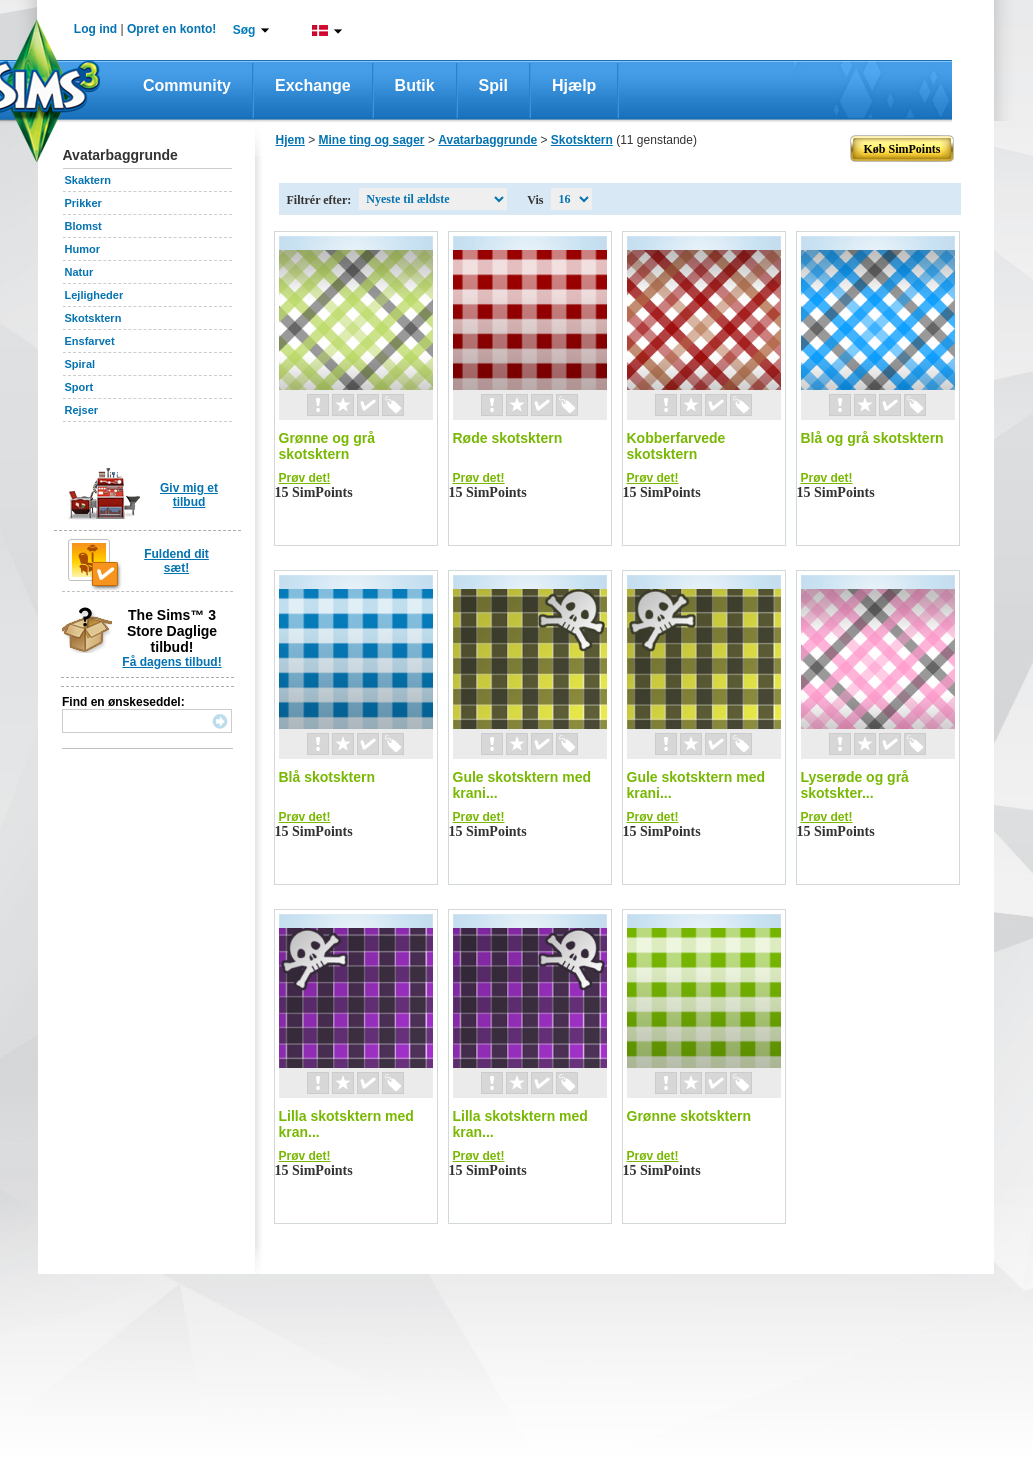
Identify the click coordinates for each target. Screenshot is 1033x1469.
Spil (493, 85)
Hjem (290, 140)
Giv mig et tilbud (189, 495)
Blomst (83, 226)
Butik (415, 85)
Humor (82, 249)
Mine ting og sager (372, 140)
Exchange (313, 85)
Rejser (82, 410)
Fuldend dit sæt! (176, 561)
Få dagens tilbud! (171, 662)
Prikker (83, 203)
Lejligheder (94, 295)
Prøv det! (305, 478)
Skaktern (88, 180)
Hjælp (574, 85)
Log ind (95, 29)
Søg (244, 30)
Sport (79, 387)
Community (187, 85)
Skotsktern (93, 318)
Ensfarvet (90, 341)
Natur (79, 272)
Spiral (80, 364)
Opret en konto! (171, 29)
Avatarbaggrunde (487, 140)
